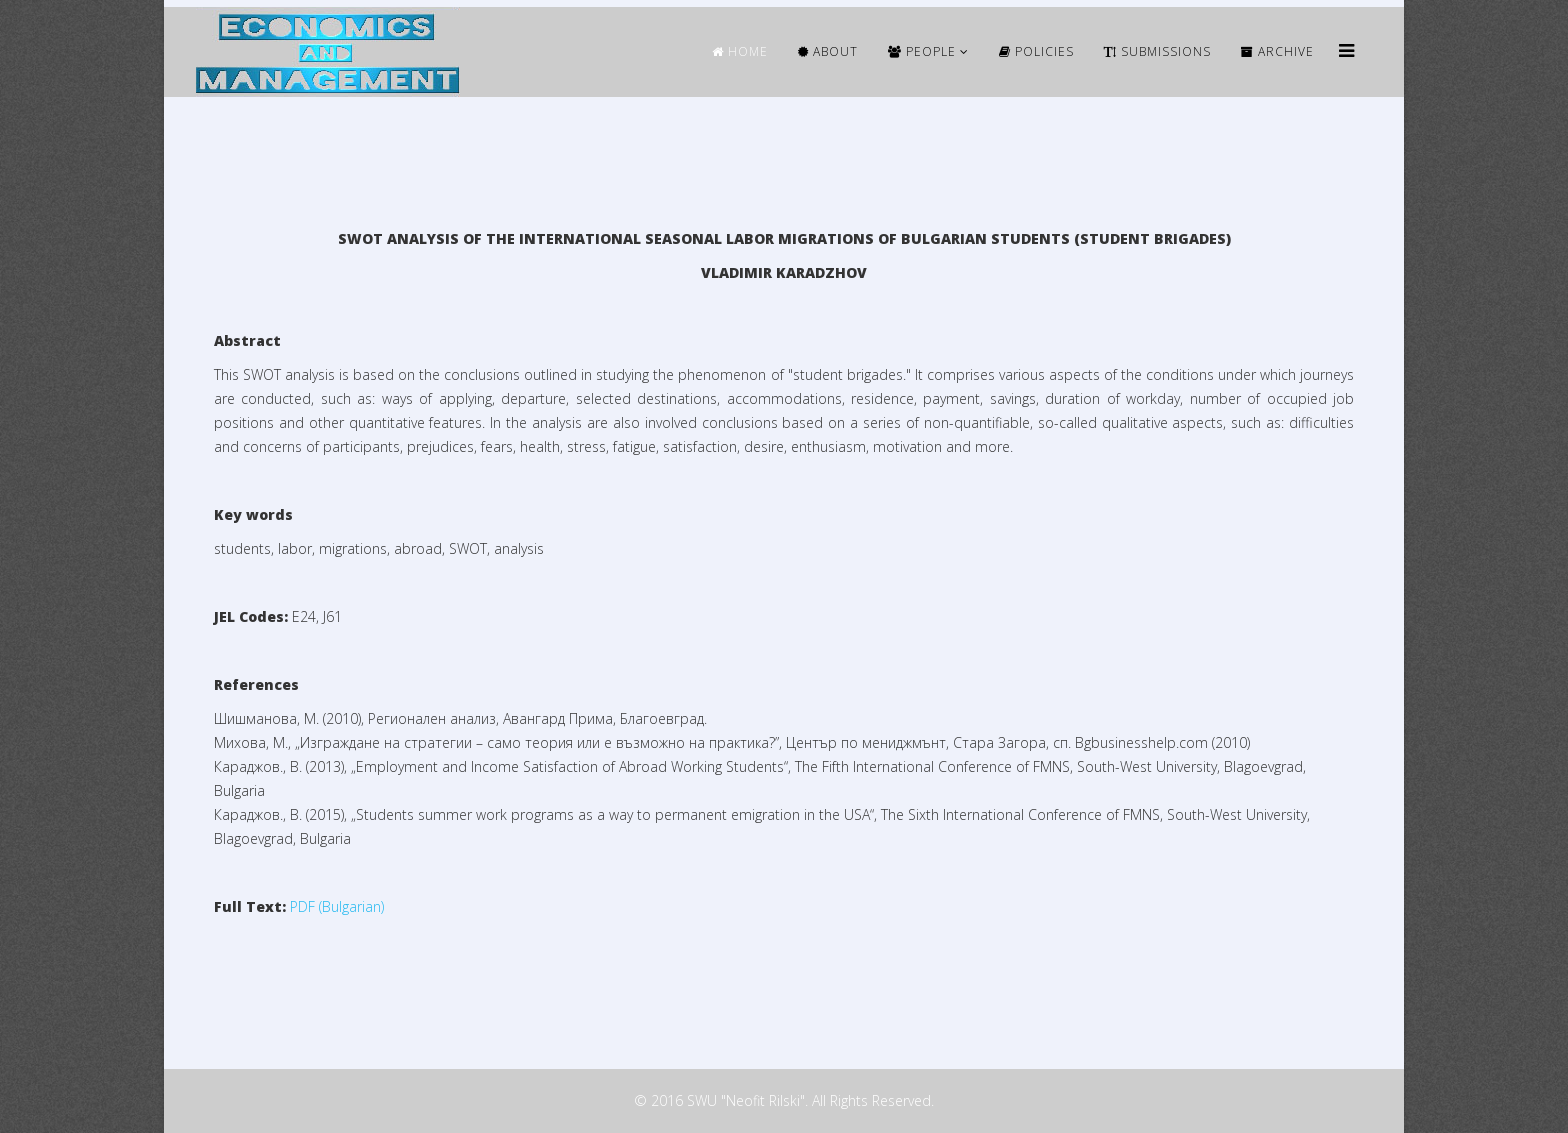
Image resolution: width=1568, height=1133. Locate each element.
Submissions (1157, 51)
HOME (740, 51)
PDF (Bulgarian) (337, 906)
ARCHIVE (1277, 51)
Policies (1036, 51)
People (922, 51)
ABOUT (828, 51)
